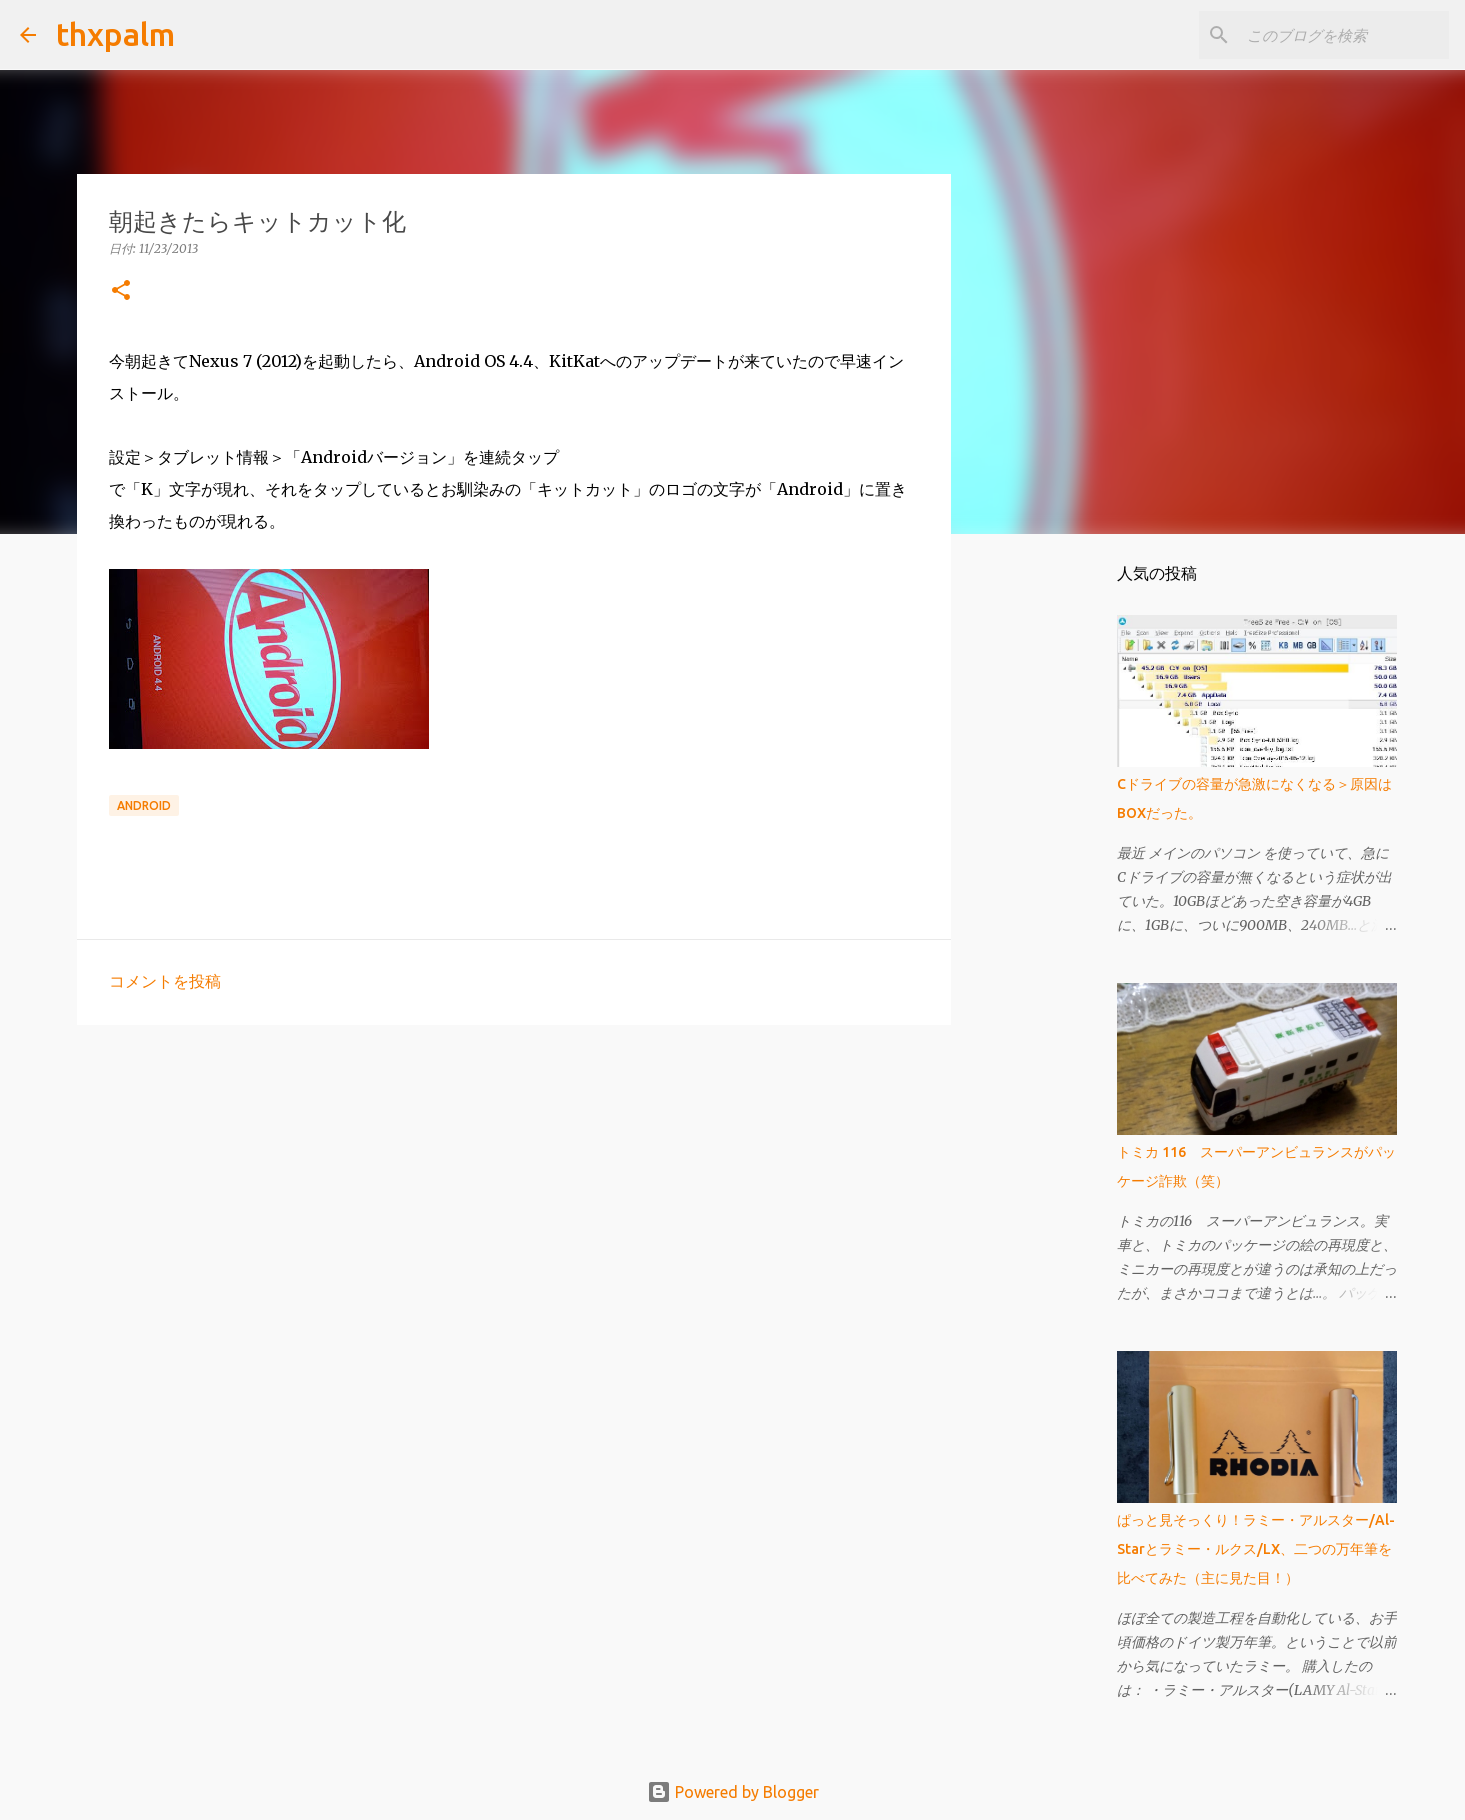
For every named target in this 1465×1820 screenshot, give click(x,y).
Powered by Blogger (733, 1792)
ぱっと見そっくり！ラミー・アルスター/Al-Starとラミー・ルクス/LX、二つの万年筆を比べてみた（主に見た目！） (1256, 1549)
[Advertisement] (514, 1195)
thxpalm (115, 34)
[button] (121, 291)
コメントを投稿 (165, 981)
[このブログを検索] (1344, 35)
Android (144, 805)
